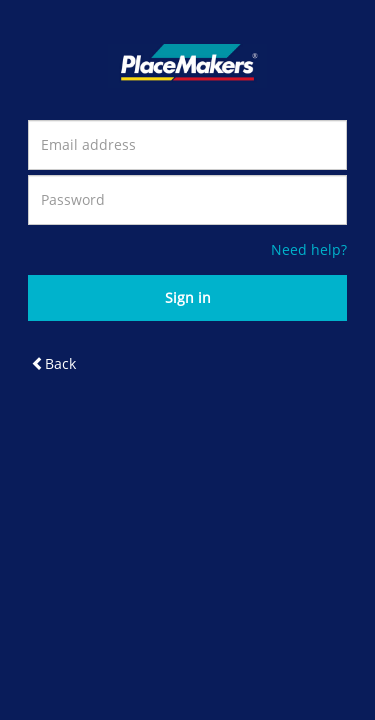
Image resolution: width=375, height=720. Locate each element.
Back (53, 363)
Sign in (188, 297)
